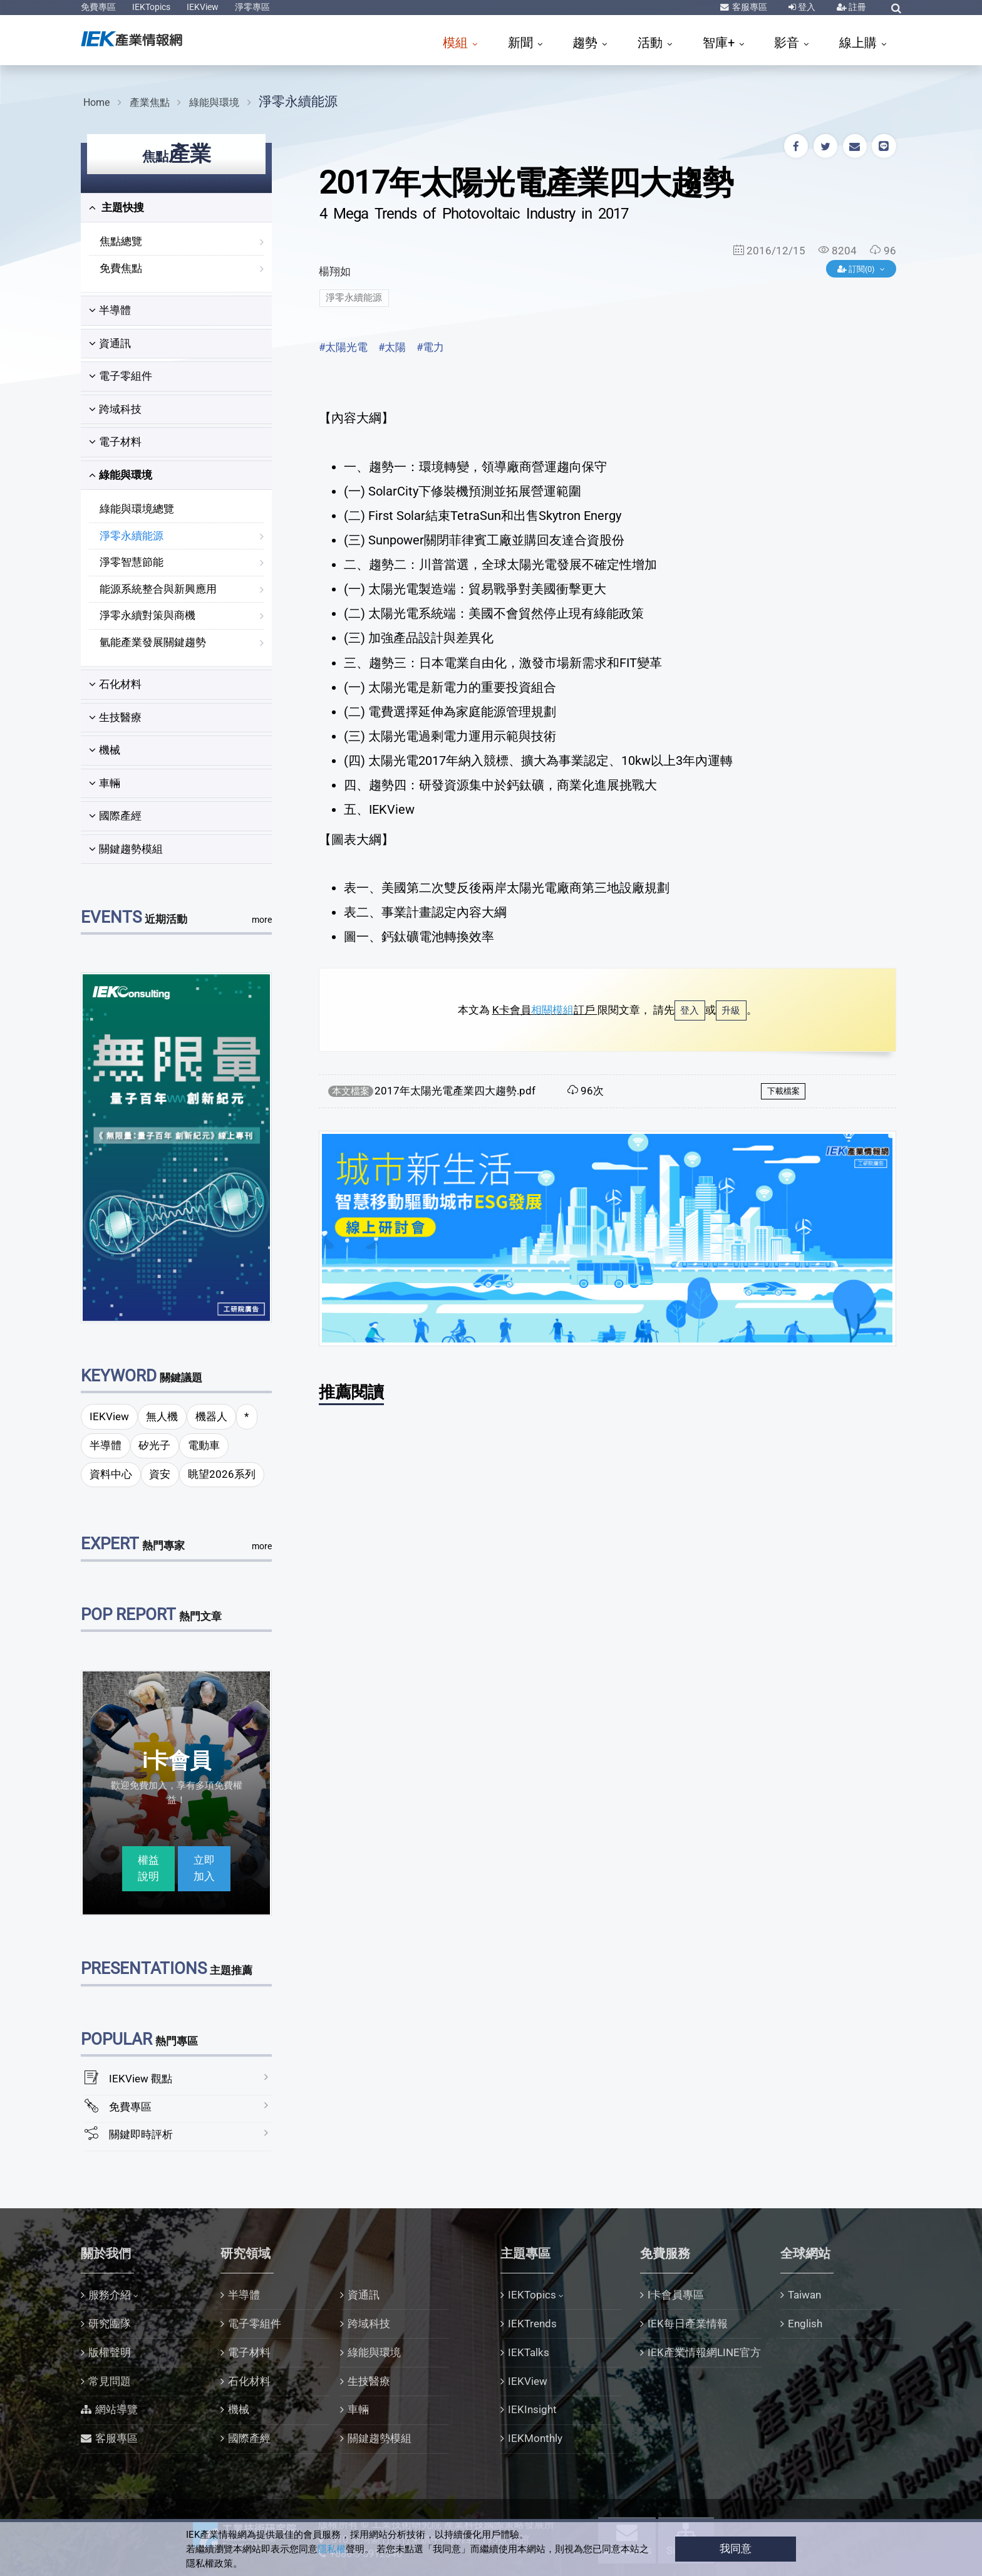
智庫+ (720, 42)
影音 (788, 42)
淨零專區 (252, 7)
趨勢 (586, 42)
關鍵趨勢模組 (126, 849)
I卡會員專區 (676, 2294)
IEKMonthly (535, 2438)
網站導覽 (116, 2409)
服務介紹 (109, 2294)
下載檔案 (783, 1091)
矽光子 (154, 1445)
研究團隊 (109, 2323)
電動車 (204, 1445)
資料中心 (111, 1474)
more (262, 920)
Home (96, 102)
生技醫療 (115, 717)
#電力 (430, 347)
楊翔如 (335, 271)
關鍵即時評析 (141, 2134)
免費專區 (98, 7)
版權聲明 (109, 2352)
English (805, 2323)
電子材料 (115, 441)
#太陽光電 (343, 347)
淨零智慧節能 (131, 562)
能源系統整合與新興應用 (158, 589)
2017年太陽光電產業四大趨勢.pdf (455, 1090)
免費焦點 (121, 268)
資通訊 (110, 343)
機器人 (211, 1416)
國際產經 (115, 815)
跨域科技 (115, 409)
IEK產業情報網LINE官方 (704, 2352)
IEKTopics (151, 7)
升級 (730, 1010)
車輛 (104, 783)
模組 (457, 42)
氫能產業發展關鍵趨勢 (153, 642)
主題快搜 (116, 207)
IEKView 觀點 (140, 2078)
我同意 (736, 2548)
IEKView (203, 7)
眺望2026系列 (222, 1474)
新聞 (522, 42)
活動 (652, 42)
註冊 (856, 7)
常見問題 (109, 2381)
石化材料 (115, 684)
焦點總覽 (121, 241)
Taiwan (804, 2294)
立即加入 (204, 1868)
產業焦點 (150, 102)
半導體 (110, 310)
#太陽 (392, 347)
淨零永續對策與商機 (147, 615)
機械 (104, 750)
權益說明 (148, 1868)
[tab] (176, 208)
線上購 (859, 42)
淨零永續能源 (298, 101)
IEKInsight (532, 2409)
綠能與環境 (214, 102)
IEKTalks (528, 2352)
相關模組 (552, 1010)
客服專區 (748, 7)
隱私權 (332, 2549)
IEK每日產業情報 (688, 2323)
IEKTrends (532, 2323)
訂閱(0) (857, 269)
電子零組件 (120, 376)
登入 (805, 7)
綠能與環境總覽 (137, 508)
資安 (159, 1474)
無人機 (162, 1416)
